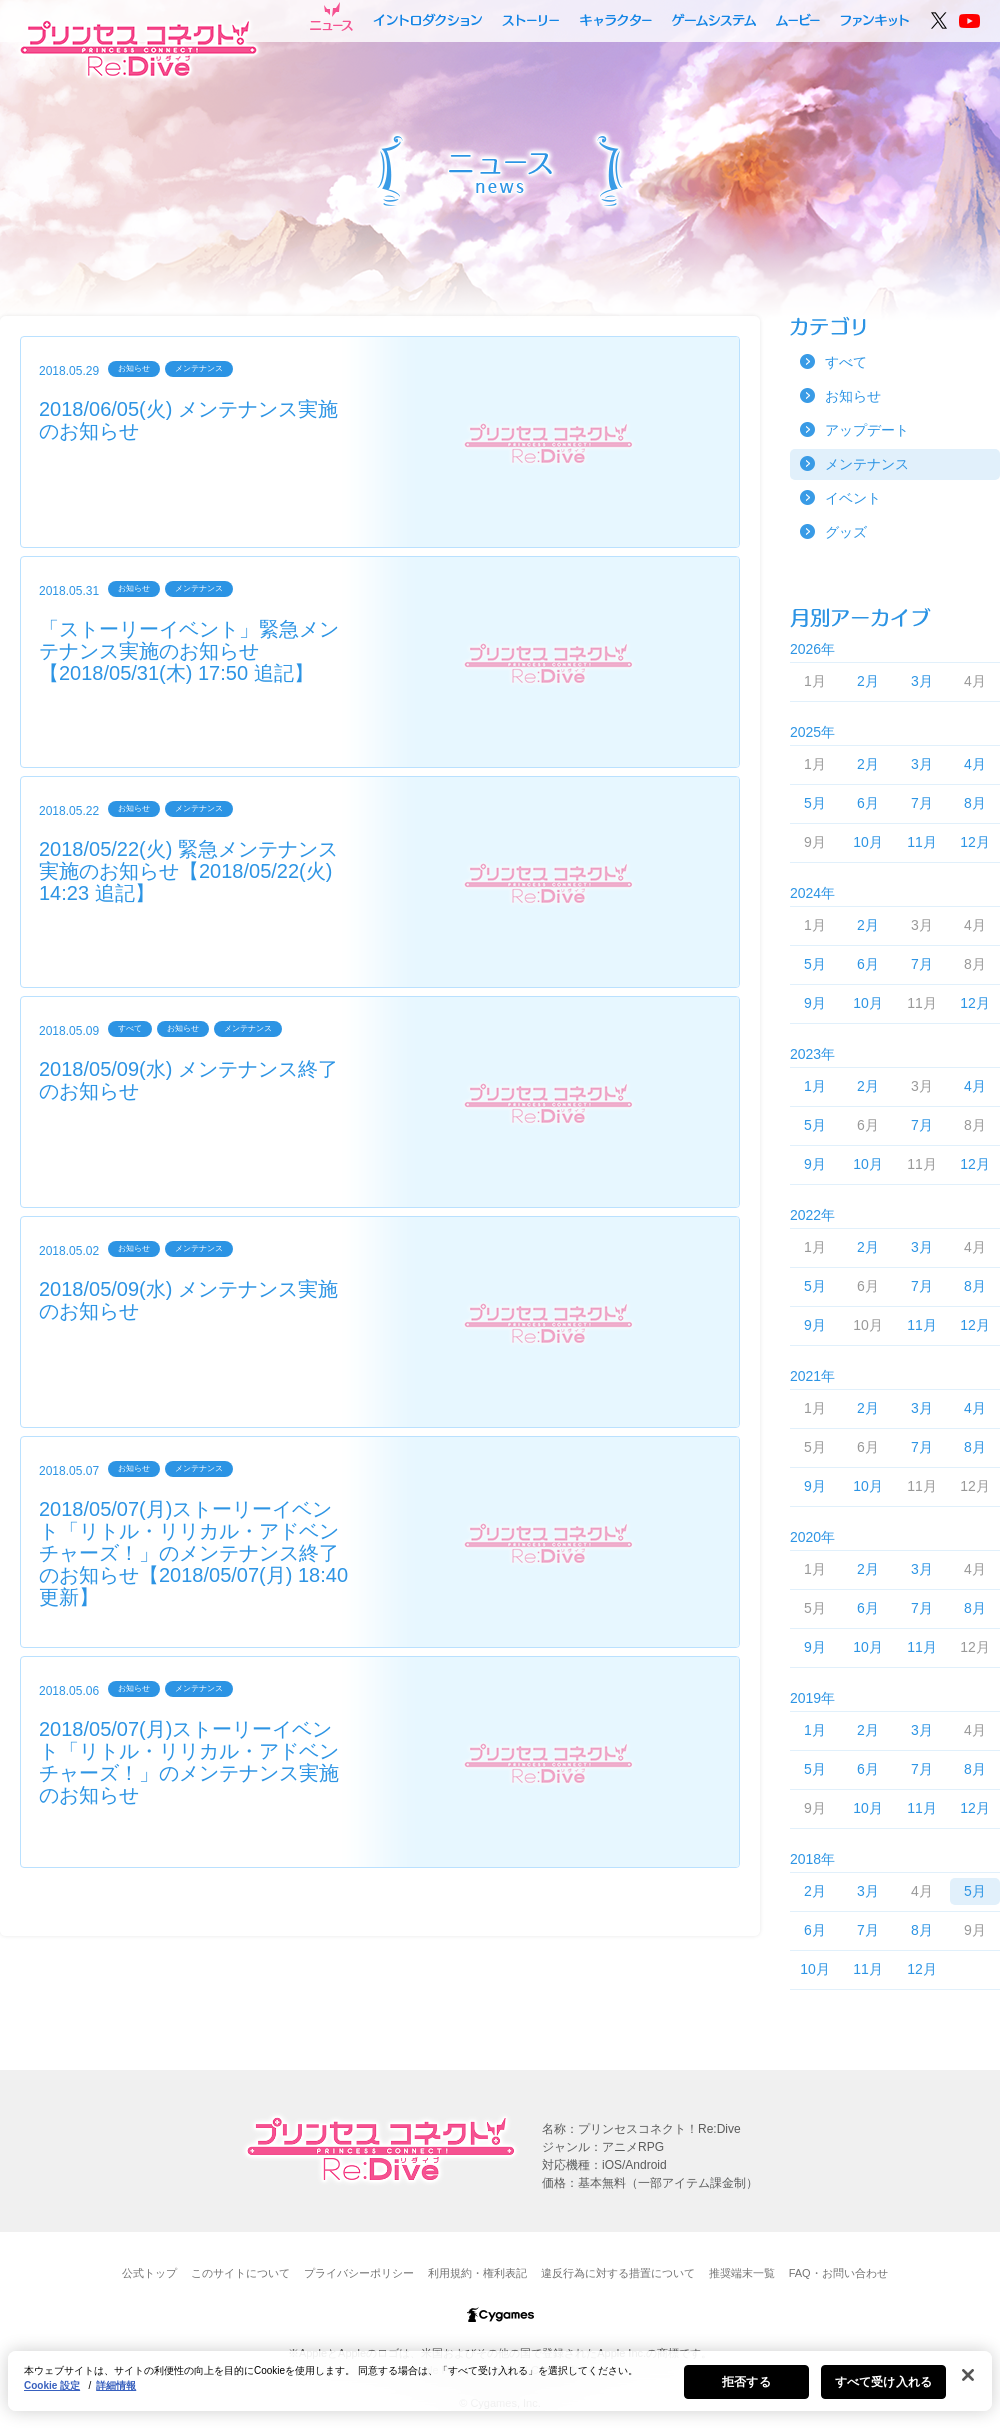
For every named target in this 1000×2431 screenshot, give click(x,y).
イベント (853, 498)
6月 (868, 803)
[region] (500, 2391)
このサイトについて (240, 2273)
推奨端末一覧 (742, 2273)
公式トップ (149, 2273)
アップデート (867, 430)
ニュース (331, 17)
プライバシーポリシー (359, 2273)
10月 (868, 842)
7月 (922, 803)
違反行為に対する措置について (618, 2273)
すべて (846, 362)
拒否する (746, 2392)
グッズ (846, 532)
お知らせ (853, 396)
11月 (922, 842)
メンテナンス (867, 464)
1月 (815, 1086)
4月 (975, 764)
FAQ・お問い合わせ (838, 2273)
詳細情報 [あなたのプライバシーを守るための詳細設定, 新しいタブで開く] (116, 2395)
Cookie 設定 (52, 2395)
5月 (815, 803)
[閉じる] (968, 2385)
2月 (868, 681)
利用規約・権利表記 (477, 2273)
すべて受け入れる (883, 2392)
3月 (922, 681)
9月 (815, 1003)
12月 (975, 842)
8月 (975, 803)
